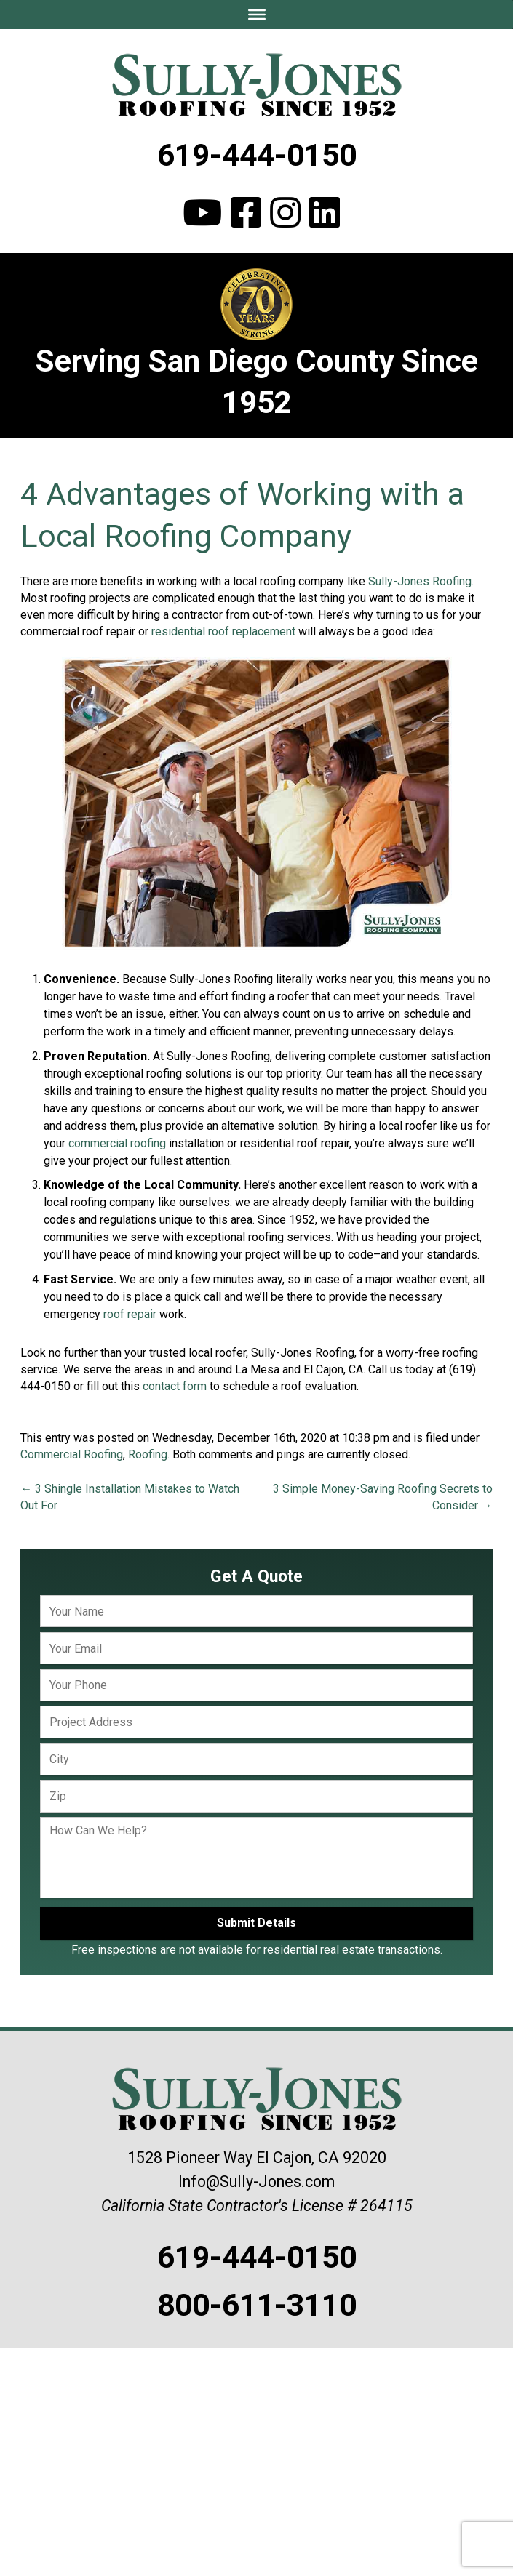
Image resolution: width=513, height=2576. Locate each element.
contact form (175, 1386)
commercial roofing (117, 1143)
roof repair (129, 1314)
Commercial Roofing (71, 1454)
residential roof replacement (223, 631)
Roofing (147, 1454)
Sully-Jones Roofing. (421, 581)
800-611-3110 (257, 2305)
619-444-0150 (257, 155)
